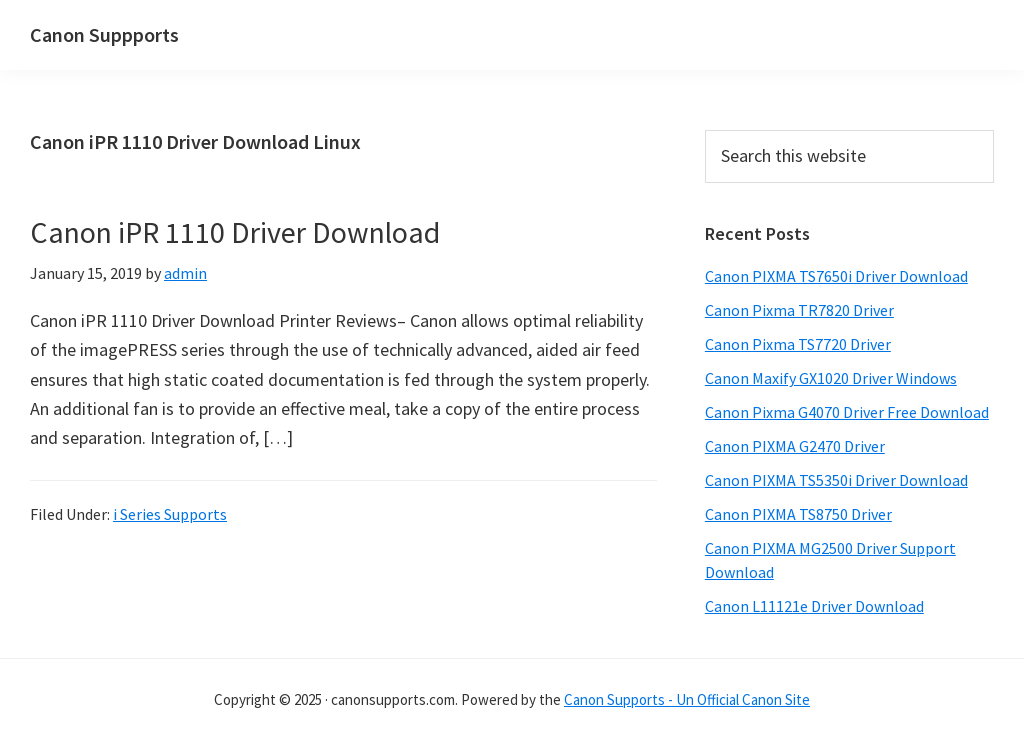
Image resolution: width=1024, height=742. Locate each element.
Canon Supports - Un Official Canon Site (687, 699)
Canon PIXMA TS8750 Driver (798, 514)
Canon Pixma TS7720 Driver (798, 344)
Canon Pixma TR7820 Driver (799, 310)
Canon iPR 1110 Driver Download (235, 232)
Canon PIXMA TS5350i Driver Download (836, 480)
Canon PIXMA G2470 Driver (795, 446)
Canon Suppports (104, 34)
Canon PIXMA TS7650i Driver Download (836, 276)
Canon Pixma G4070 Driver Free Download (847, 412)
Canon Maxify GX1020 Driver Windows (831, 378)
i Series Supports (170, 514)
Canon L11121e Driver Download (814, 606)
